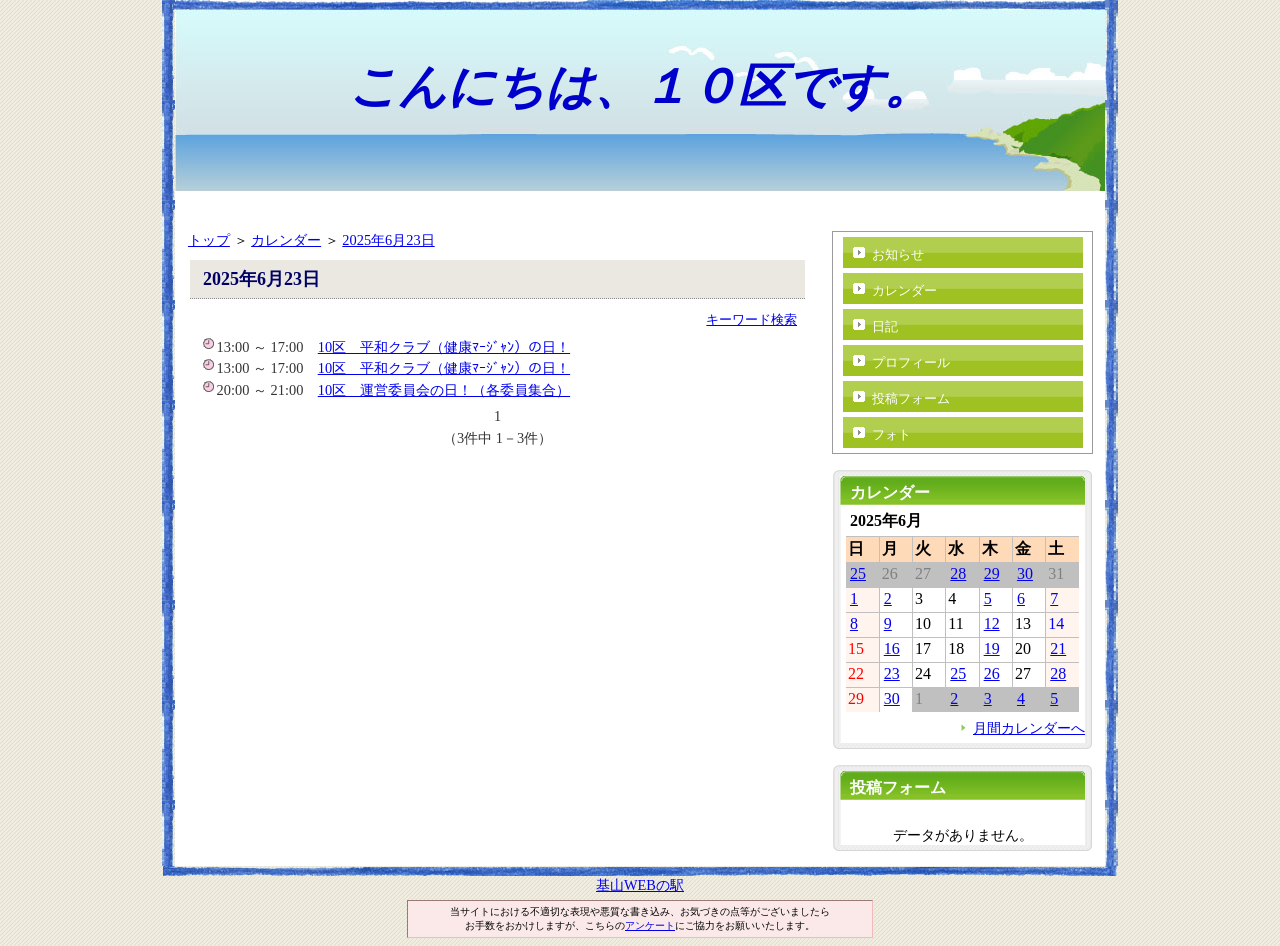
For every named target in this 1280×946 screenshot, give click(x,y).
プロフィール (911, 362)
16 (892, 648)
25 (858, 573)
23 (892, 673)
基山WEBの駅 (640, 885)
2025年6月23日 (388, 240)
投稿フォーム (911, 398)
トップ (209, 240)
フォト (891, 434)
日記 (885, 326)
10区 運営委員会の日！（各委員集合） (444, 390)
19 (992, 648)
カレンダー (286, 240)
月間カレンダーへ (1029, 728)
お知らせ (898, 254)
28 (958, 573)
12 (992, 623)
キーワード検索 (751, 319)
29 (992, 573)
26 (992, 673)
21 (1058, 648)
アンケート (650, 925)
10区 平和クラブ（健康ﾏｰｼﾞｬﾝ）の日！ (444, 347)
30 (1025, 573)
